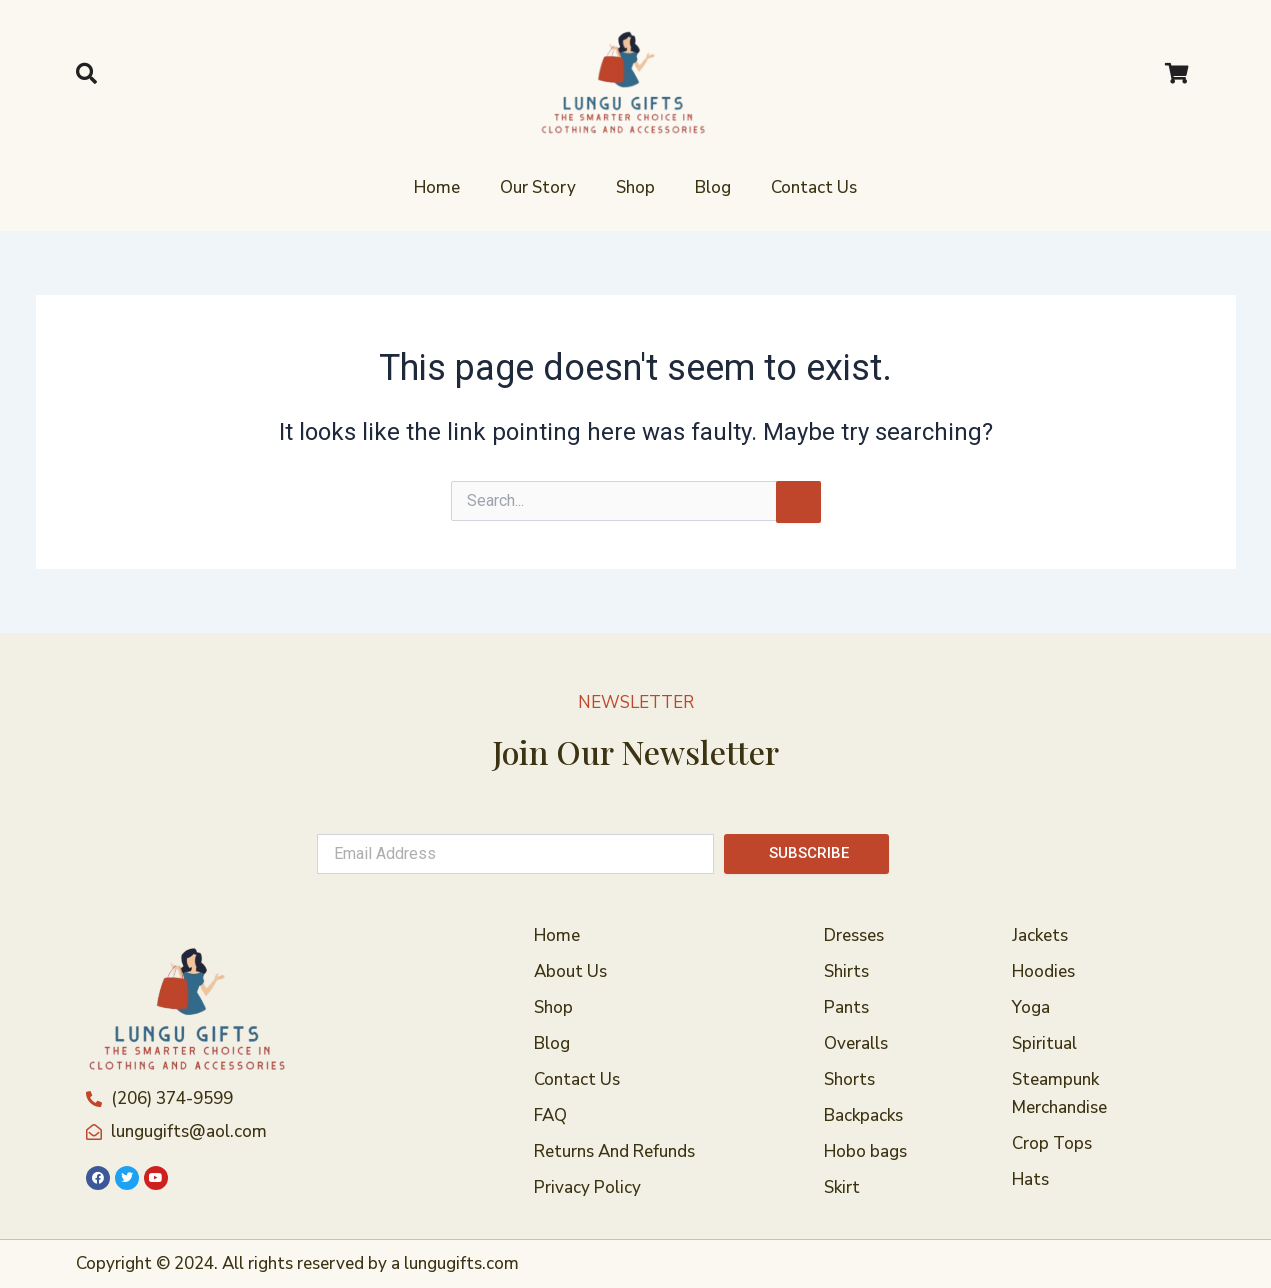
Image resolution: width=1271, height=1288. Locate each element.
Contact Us (814, 187)
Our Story (538, 187)
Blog (713, 187)
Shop (635, 187)
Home (437, 187)
